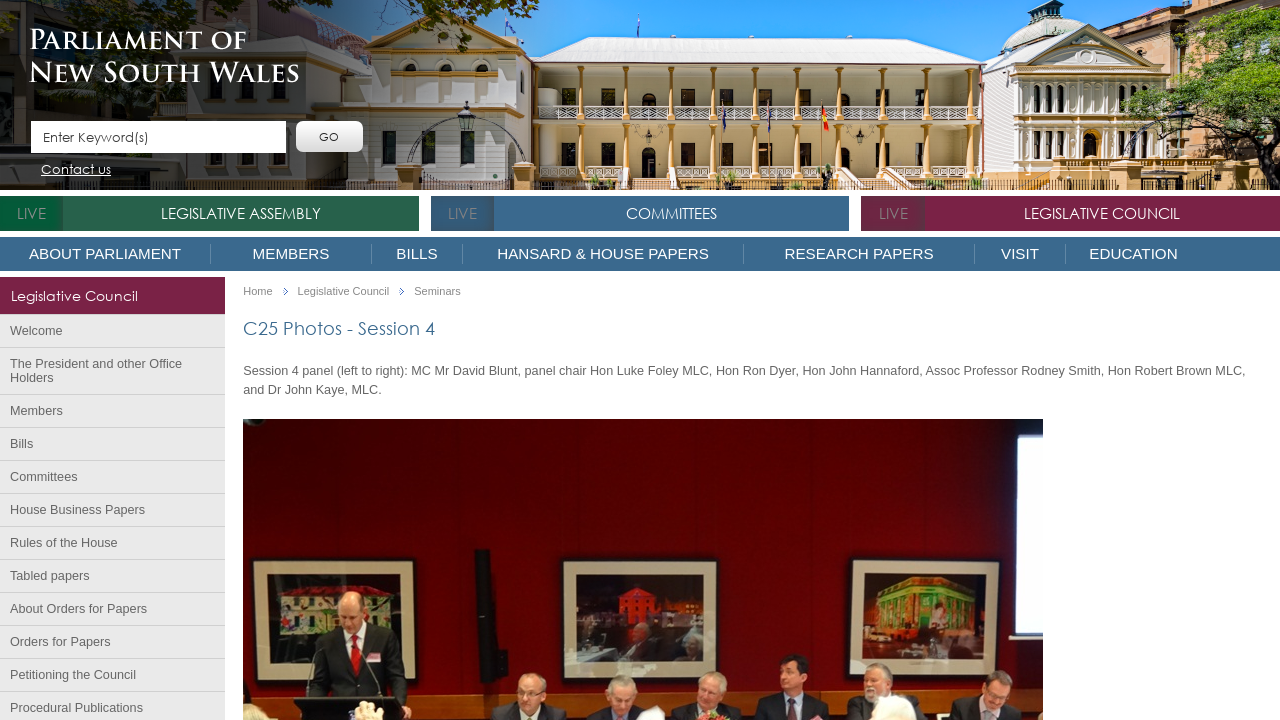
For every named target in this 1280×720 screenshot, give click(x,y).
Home (257, 291)
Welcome (36, 331)
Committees (671, 213)
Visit (1020, 253)
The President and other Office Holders (96, 371)
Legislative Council (1102, 213)
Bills (416, 253)
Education (1133, 253)
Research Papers (858, 253)
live (31, 213)
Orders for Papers (60, 642)
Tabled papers (50, 576)
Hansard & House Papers (603, 253)
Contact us (76, 170)
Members (291, 253)
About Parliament (105, 253)
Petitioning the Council (73, 675)
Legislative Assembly (241, 213)
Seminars (437, 291)
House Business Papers (77, 510)
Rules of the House (64, 543)
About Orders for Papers (78, 609)
